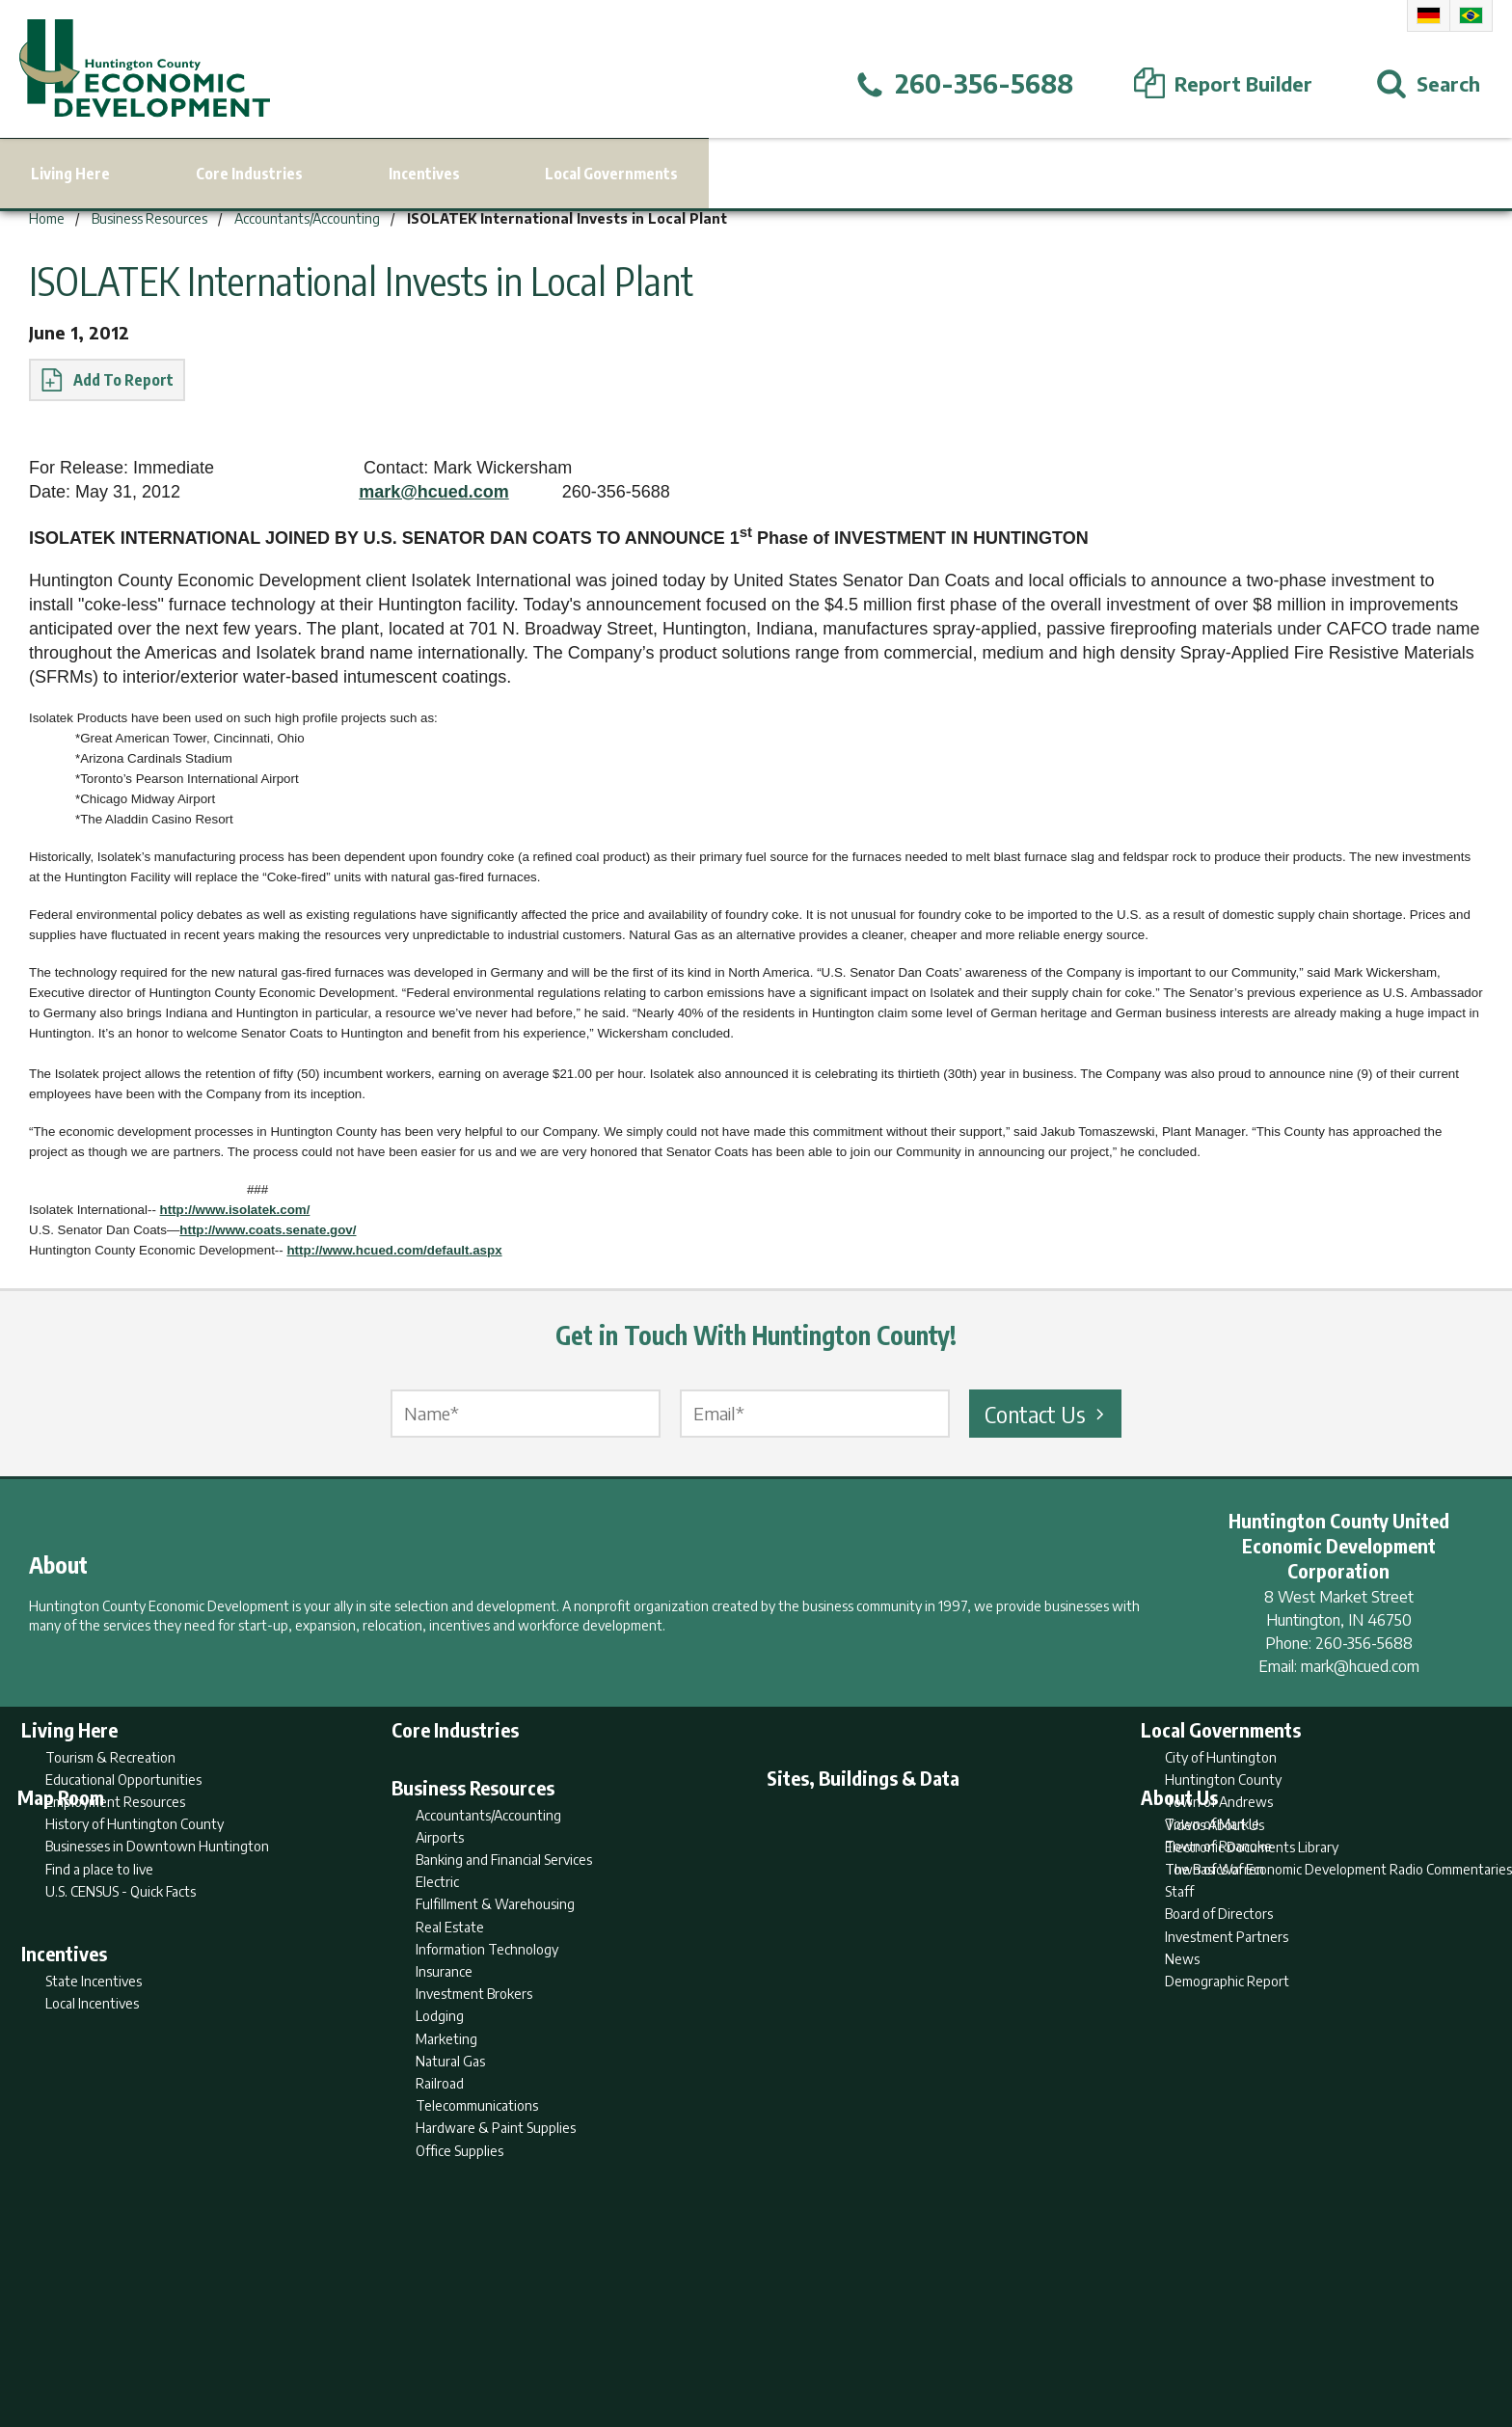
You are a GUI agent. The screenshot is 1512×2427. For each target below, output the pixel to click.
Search (657, 2336)
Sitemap (910, 2336)
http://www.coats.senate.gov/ (267, 1230)
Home (595, 2336)
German (1429, 15)
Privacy (840, 2336)
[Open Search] (1428, 84)
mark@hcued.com (434, 491)
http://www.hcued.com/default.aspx (393, 1250)
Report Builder (747, 2336)
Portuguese (1471, 15)
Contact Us (1047, 1413)
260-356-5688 (1364, 1643)
